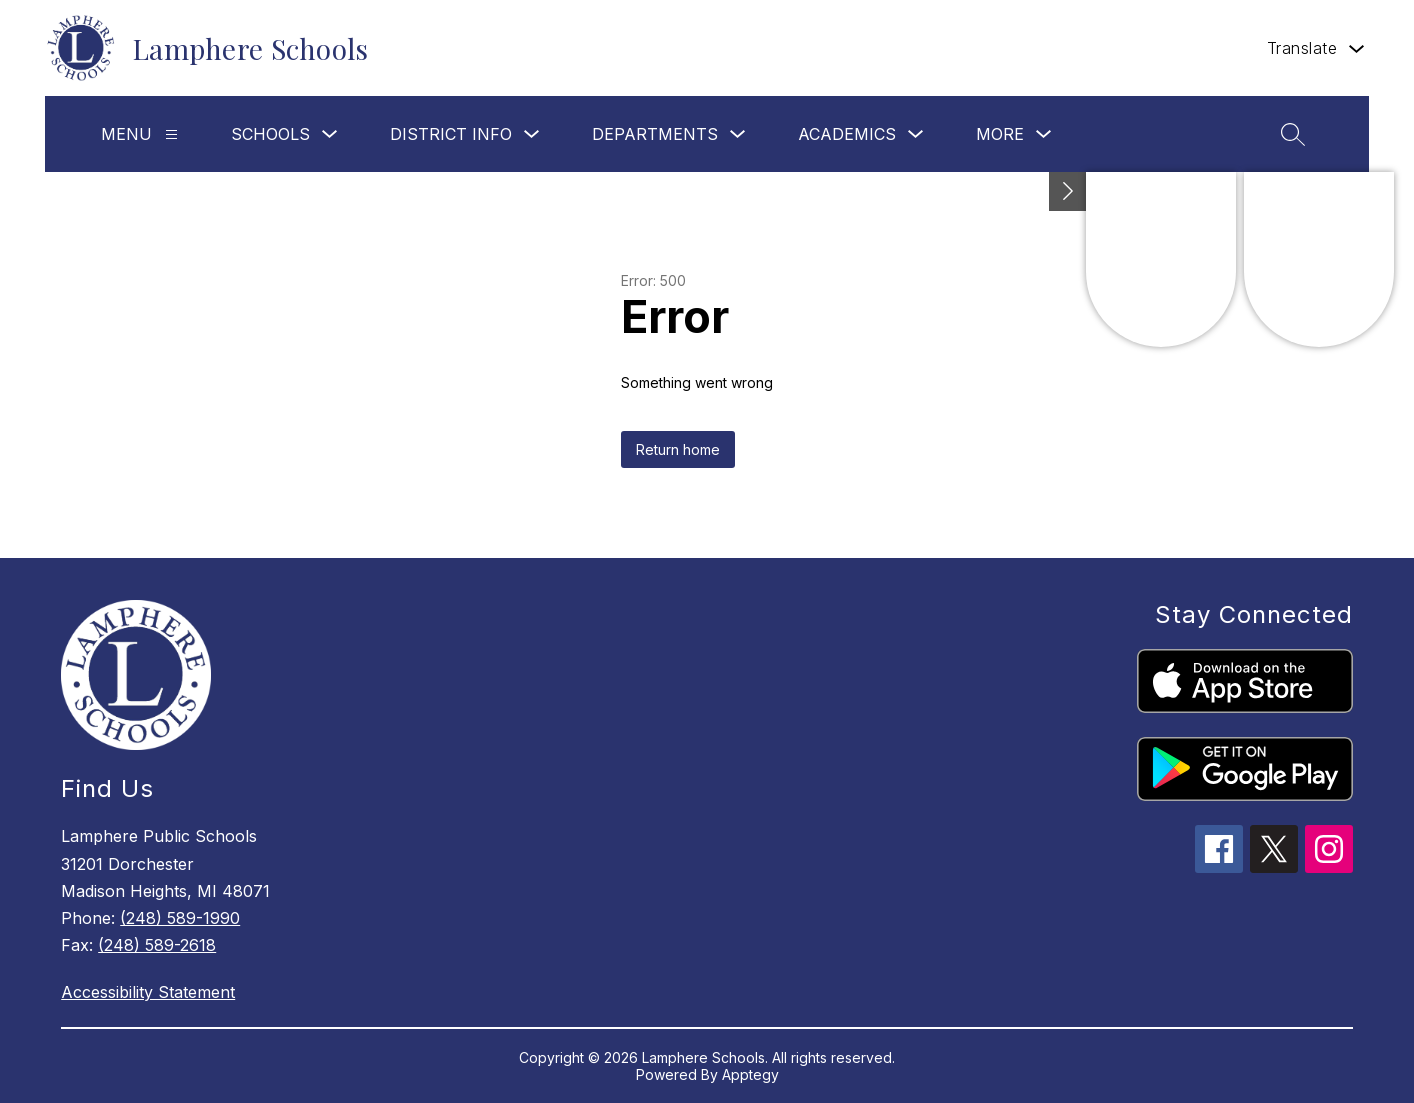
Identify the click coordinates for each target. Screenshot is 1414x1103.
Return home (678, 449)
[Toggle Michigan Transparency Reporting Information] (1068, 191)
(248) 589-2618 (157, 945)
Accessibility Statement (148, 992)
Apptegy (750, 1074)
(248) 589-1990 (180, 918)
